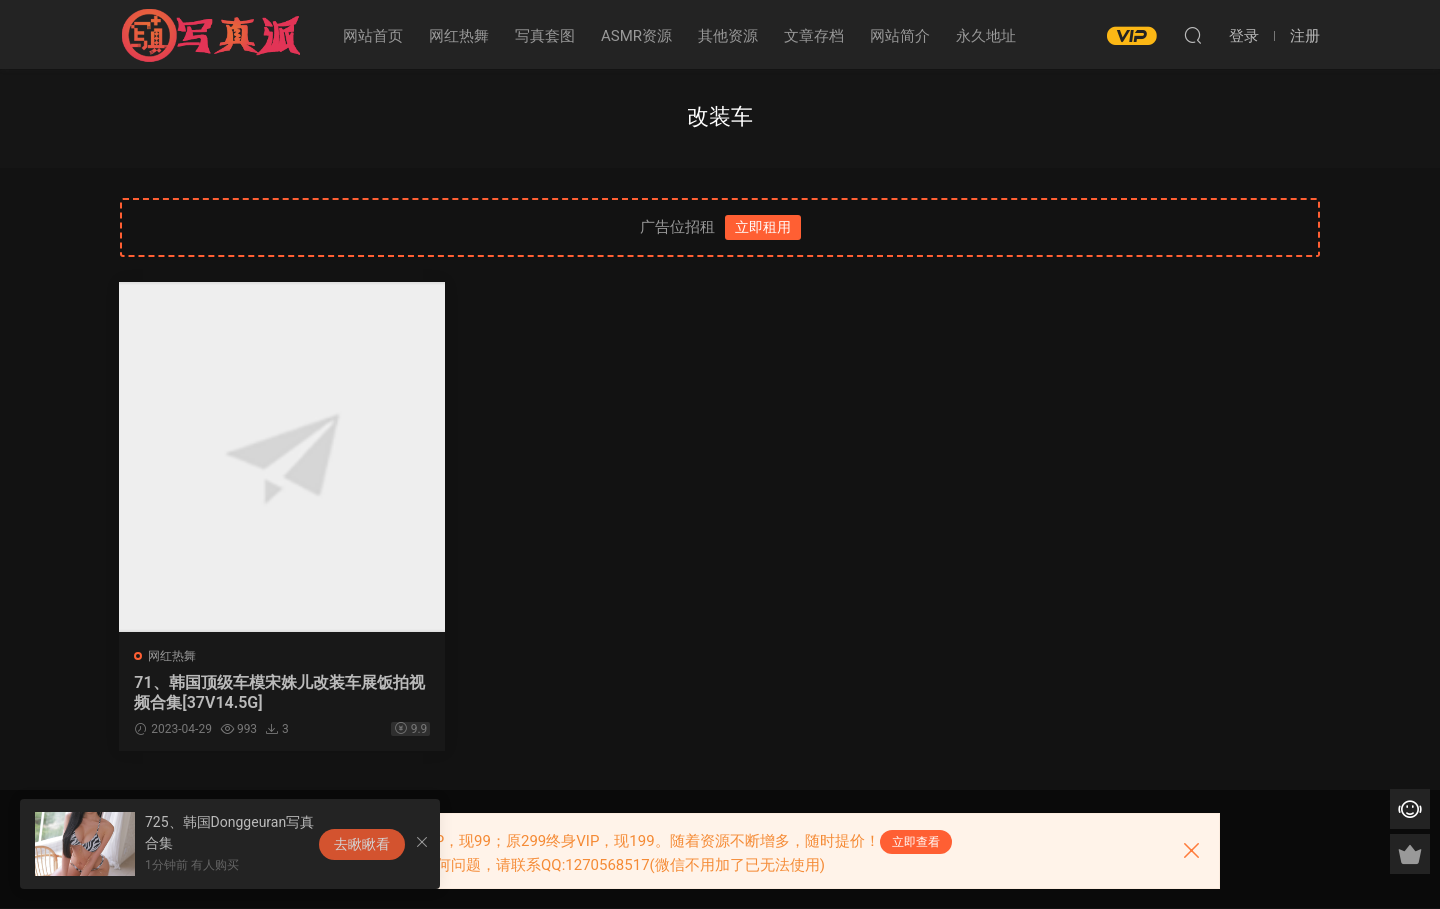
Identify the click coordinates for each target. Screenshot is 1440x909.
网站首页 (373, 36)
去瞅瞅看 (362, 844)
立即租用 (763, 227)
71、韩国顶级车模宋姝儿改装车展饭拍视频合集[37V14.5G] (256, 692)
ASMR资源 (636, 36)
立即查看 (916, 842)
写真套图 (545, 36)
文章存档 (814, 36)
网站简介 (900, 36)
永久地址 (986, 36)
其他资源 (728, 36)
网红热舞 (459, 36)
